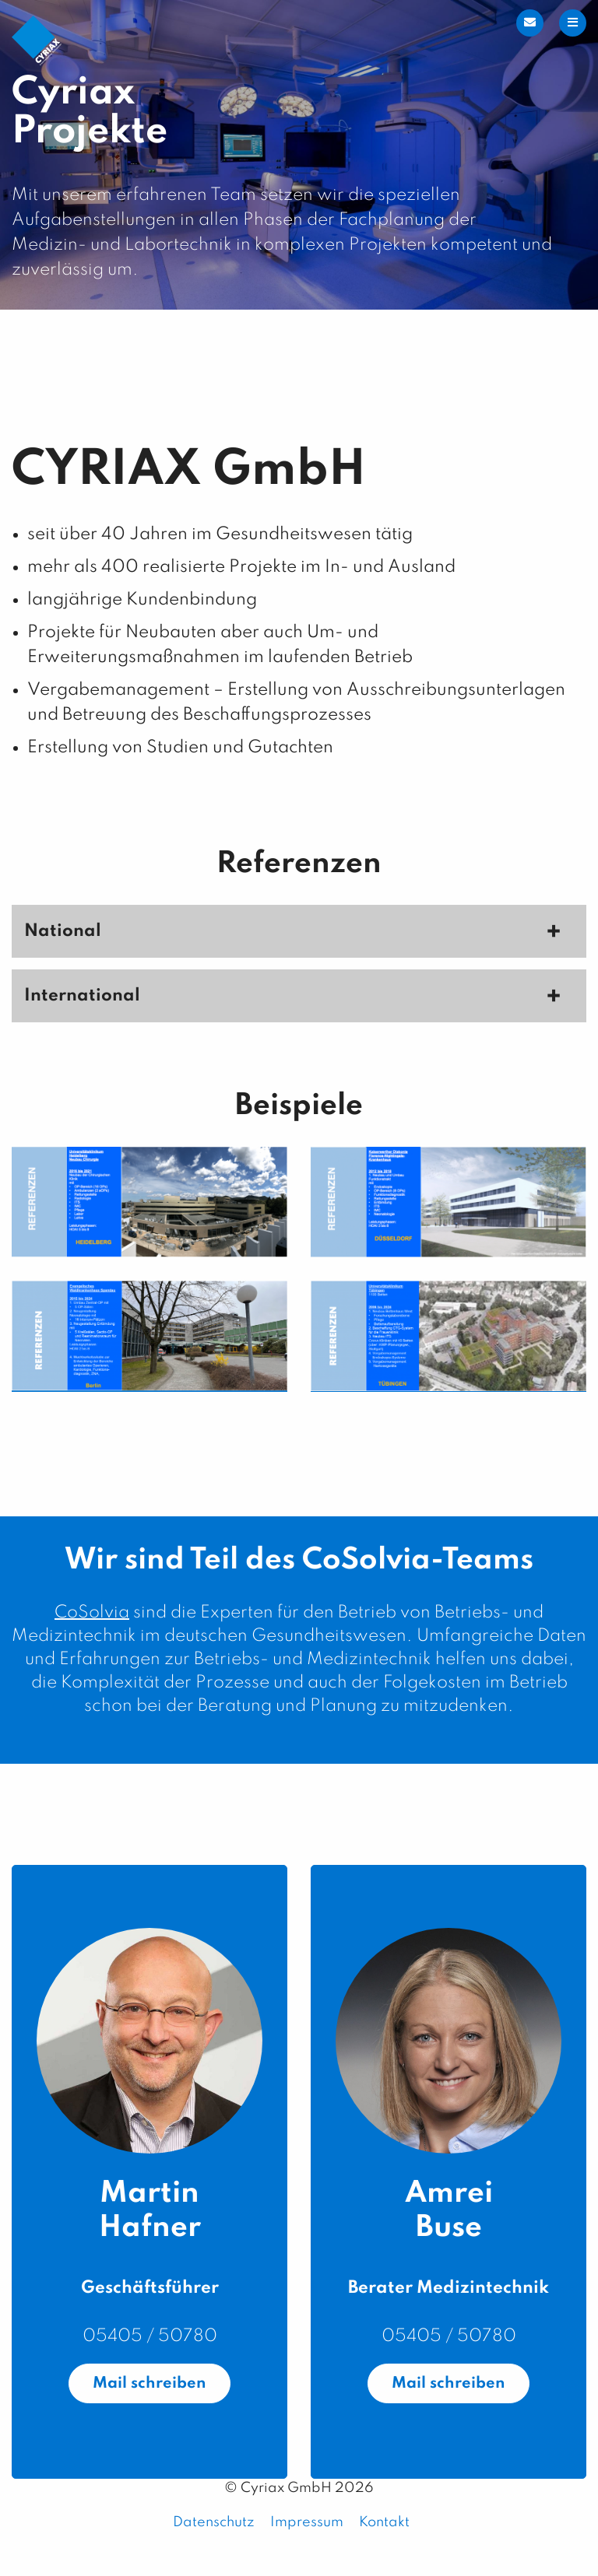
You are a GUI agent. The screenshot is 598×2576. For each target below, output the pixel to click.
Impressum (306, 2522)
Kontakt (384, 2522)
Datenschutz (214, 2522)
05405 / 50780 (150, 2336)
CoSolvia (92, 1612)
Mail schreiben (149, 2384)
